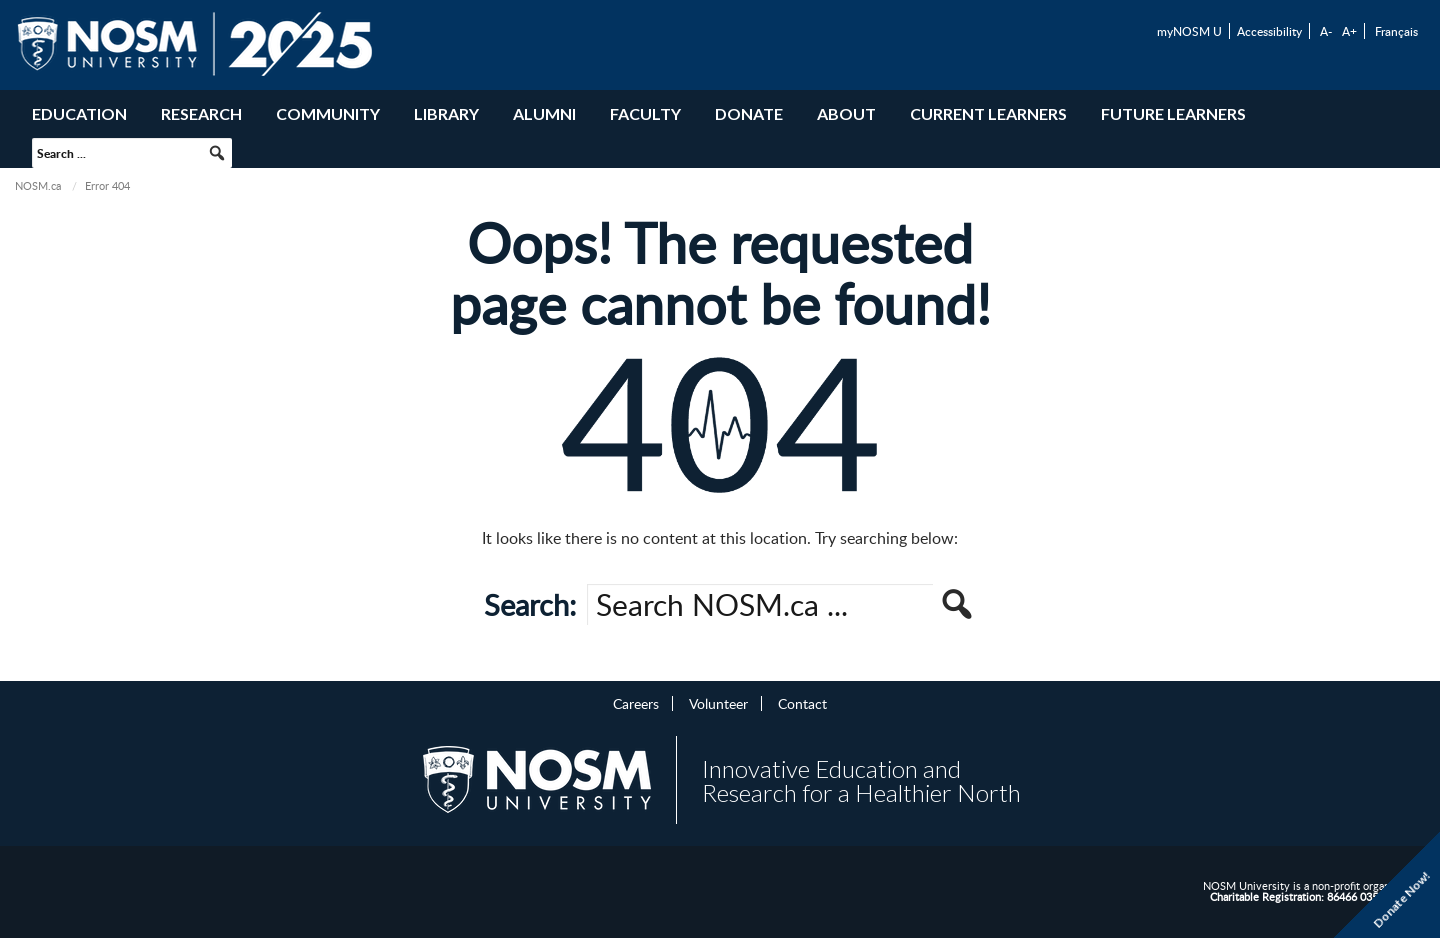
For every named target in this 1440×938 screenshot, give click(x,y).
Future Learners (1173, 113)
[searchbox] (132, 153)
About (846, 113)
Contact (802, 703)
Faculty (645, 113)
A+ (1349, 31)
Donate (749, 113)
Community (328, 113)
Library (446, 113)
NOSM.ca (38, 185)
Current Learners (988, 113)
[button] (217, 153)
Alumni (544, 113)
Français (1396, 31)
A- (1326, 31)
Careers (636, 703)
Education (79, 113)
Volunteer (718, 703)
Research (201, 113)
